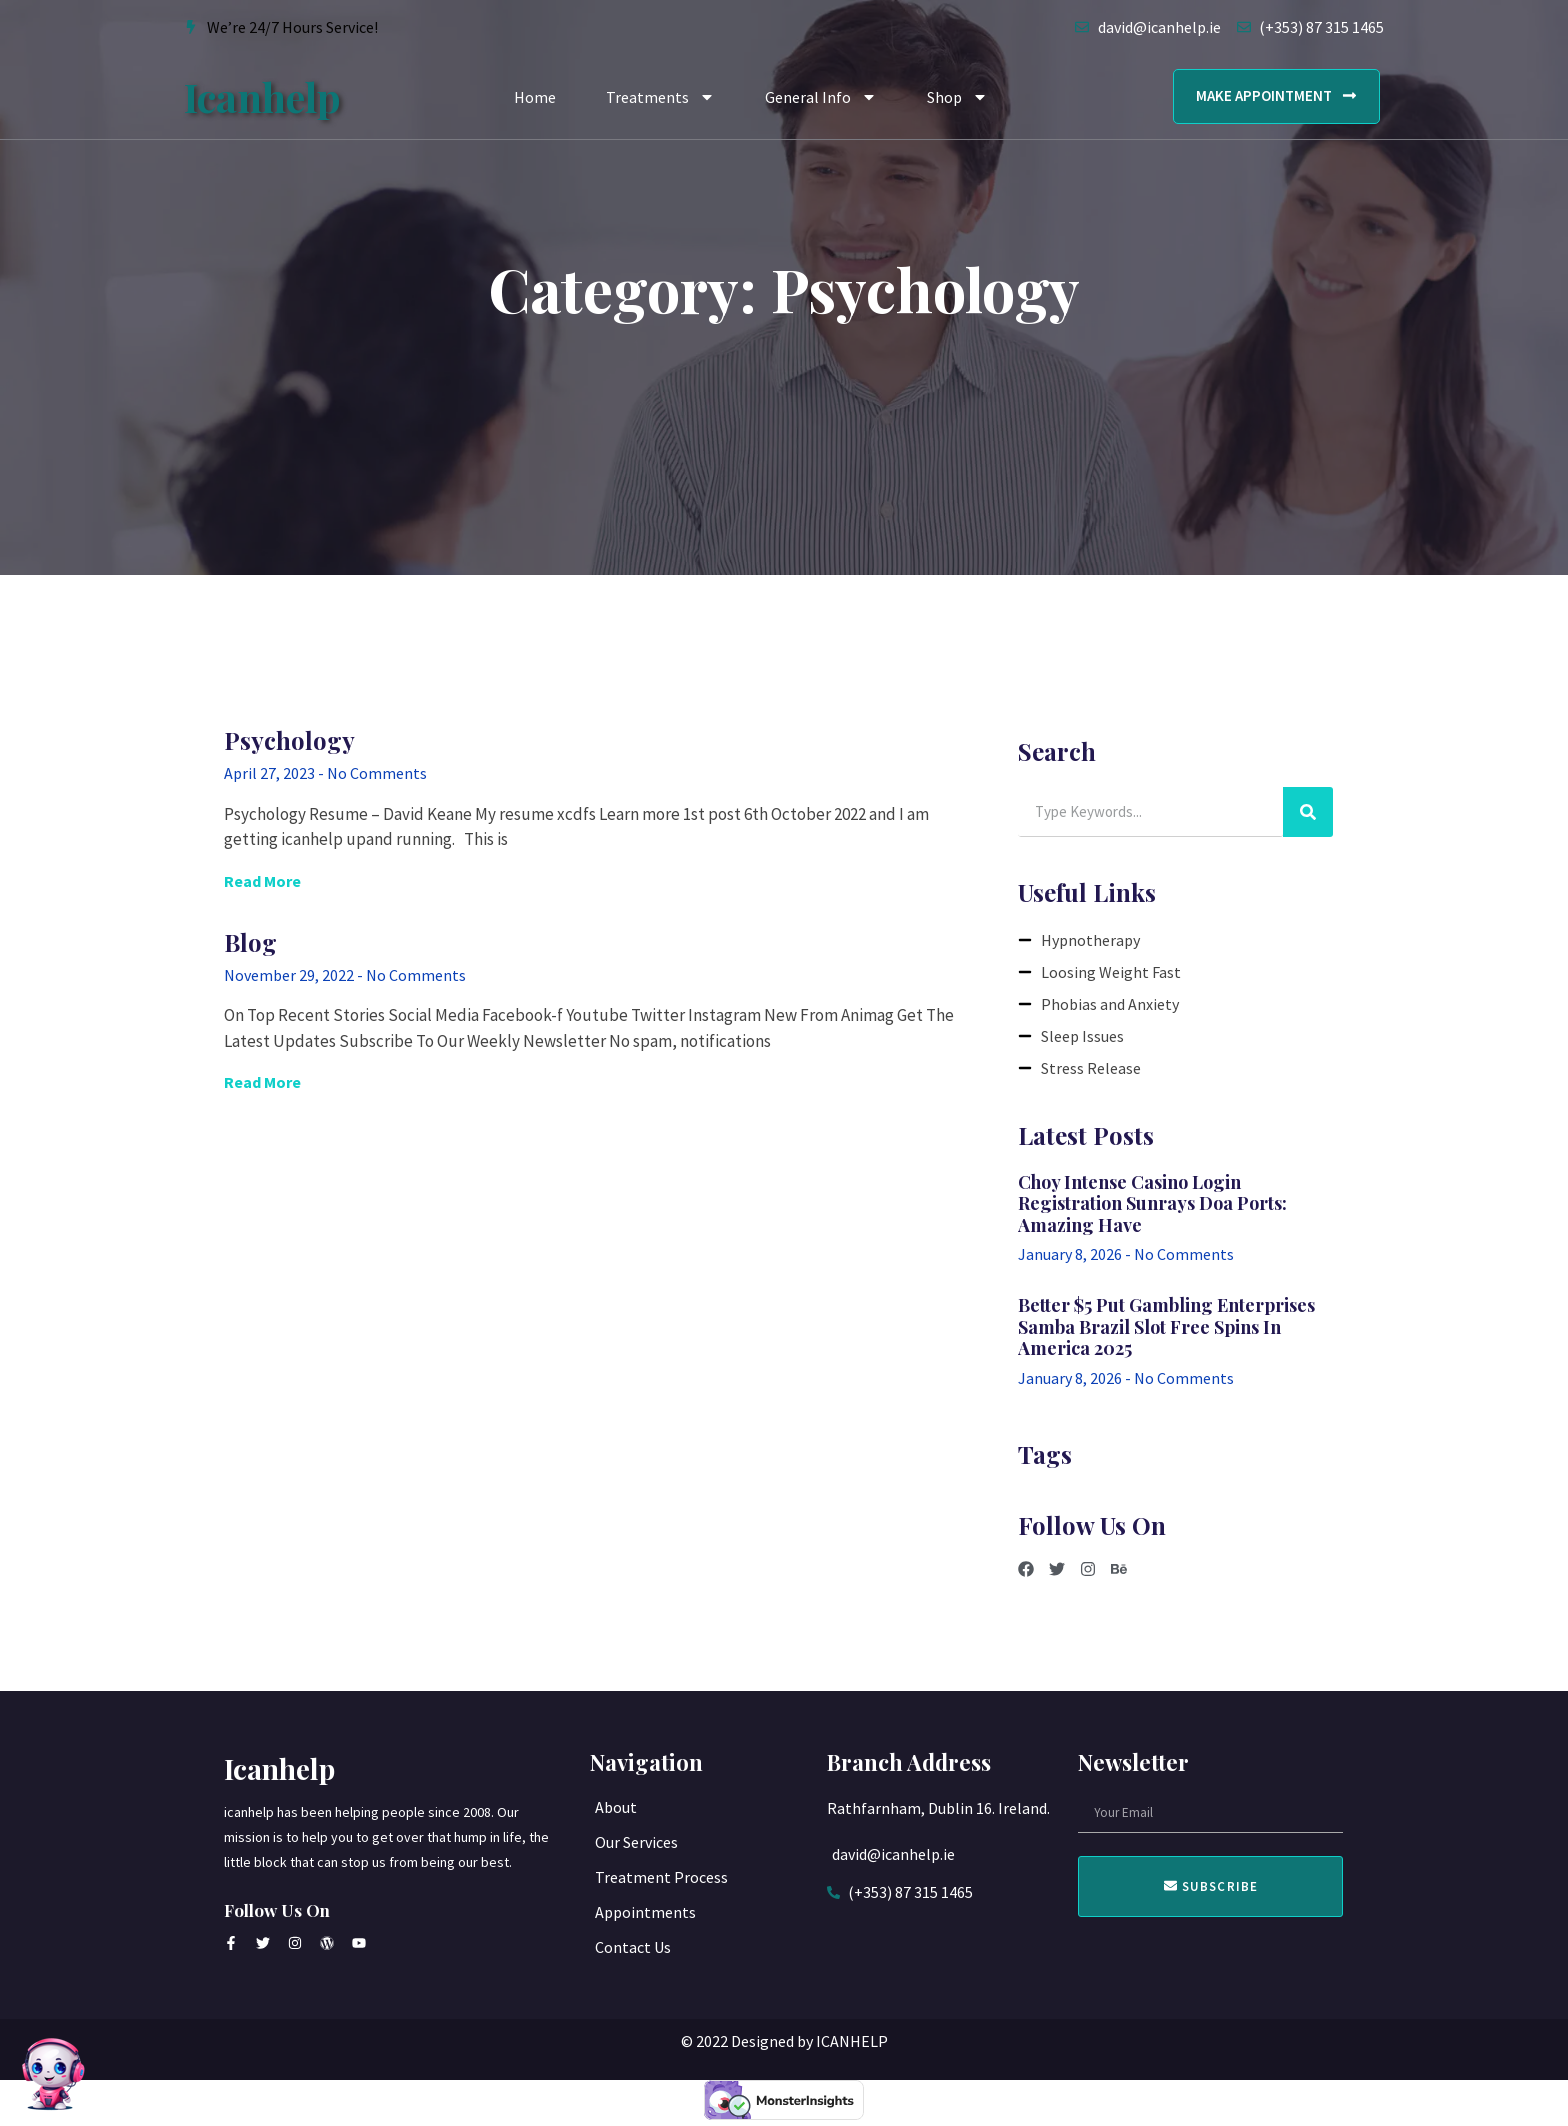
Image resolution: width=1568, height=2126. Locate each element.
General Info (821, 97)
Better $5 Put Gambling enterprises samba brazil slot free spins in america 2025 (1166, 1326)
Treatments (660, 97)
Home (535, 97)
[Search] (1308, 812)
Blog (250, 942)
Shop (957, 97)
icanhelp (262, 96)
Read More (262, 881)
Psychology (289, 740)
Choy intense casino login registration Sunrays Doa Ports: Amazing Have (1152, 1203)
